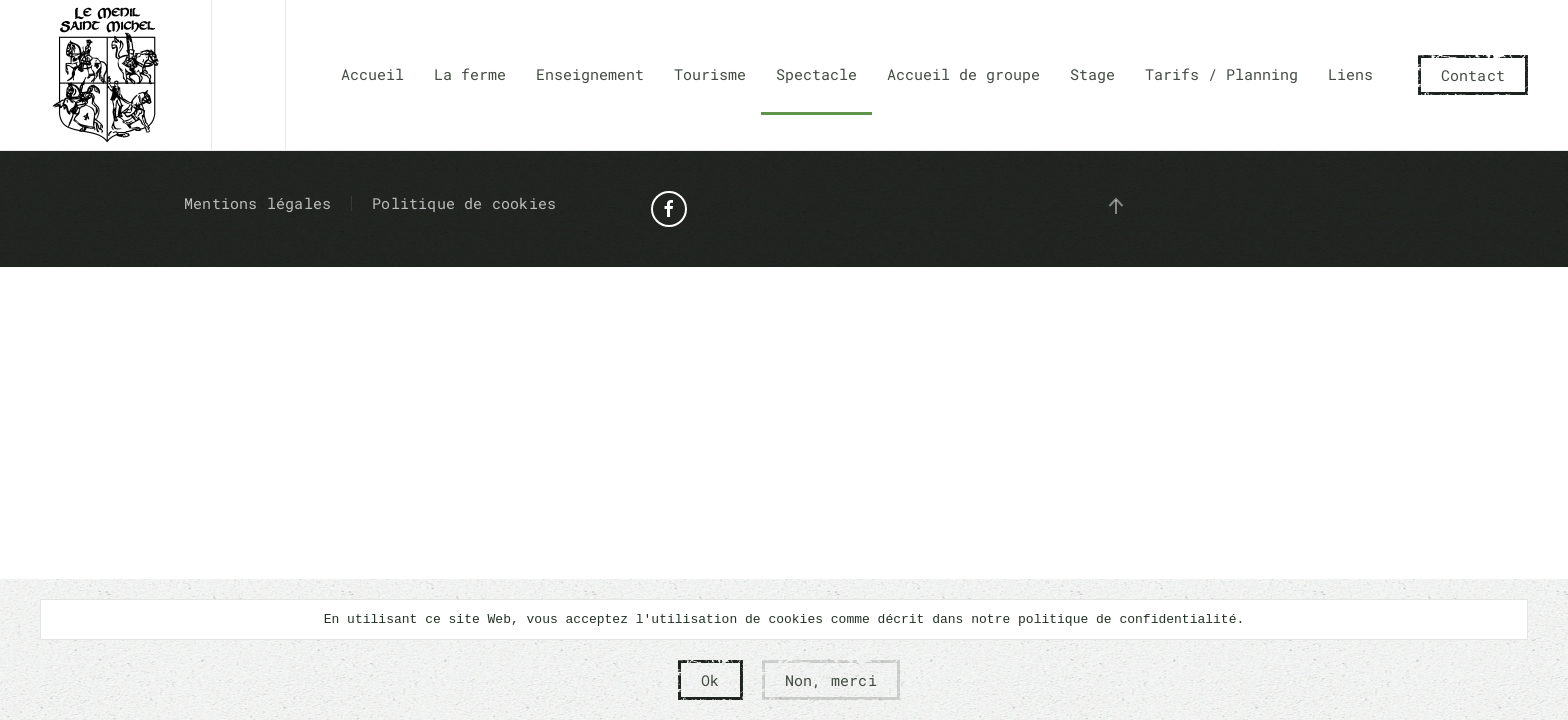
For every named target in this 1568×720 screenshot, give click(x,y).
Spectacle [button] (816, 74)
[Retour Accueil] (105, 75)
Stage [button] (1092, 74)
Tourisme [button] (710, 74)
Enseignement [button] (590, 74)
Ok (710, 680)
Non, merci (831, 680)
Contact (1473, 75)
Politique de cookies (464, 203)
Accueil (372, 74)
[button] (1116, 206)
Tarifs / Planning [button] (1221, 74)
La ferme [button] (470, 74)
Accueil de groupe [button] (963, 74)
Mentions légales (257, 203)
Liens (1350, 74)
